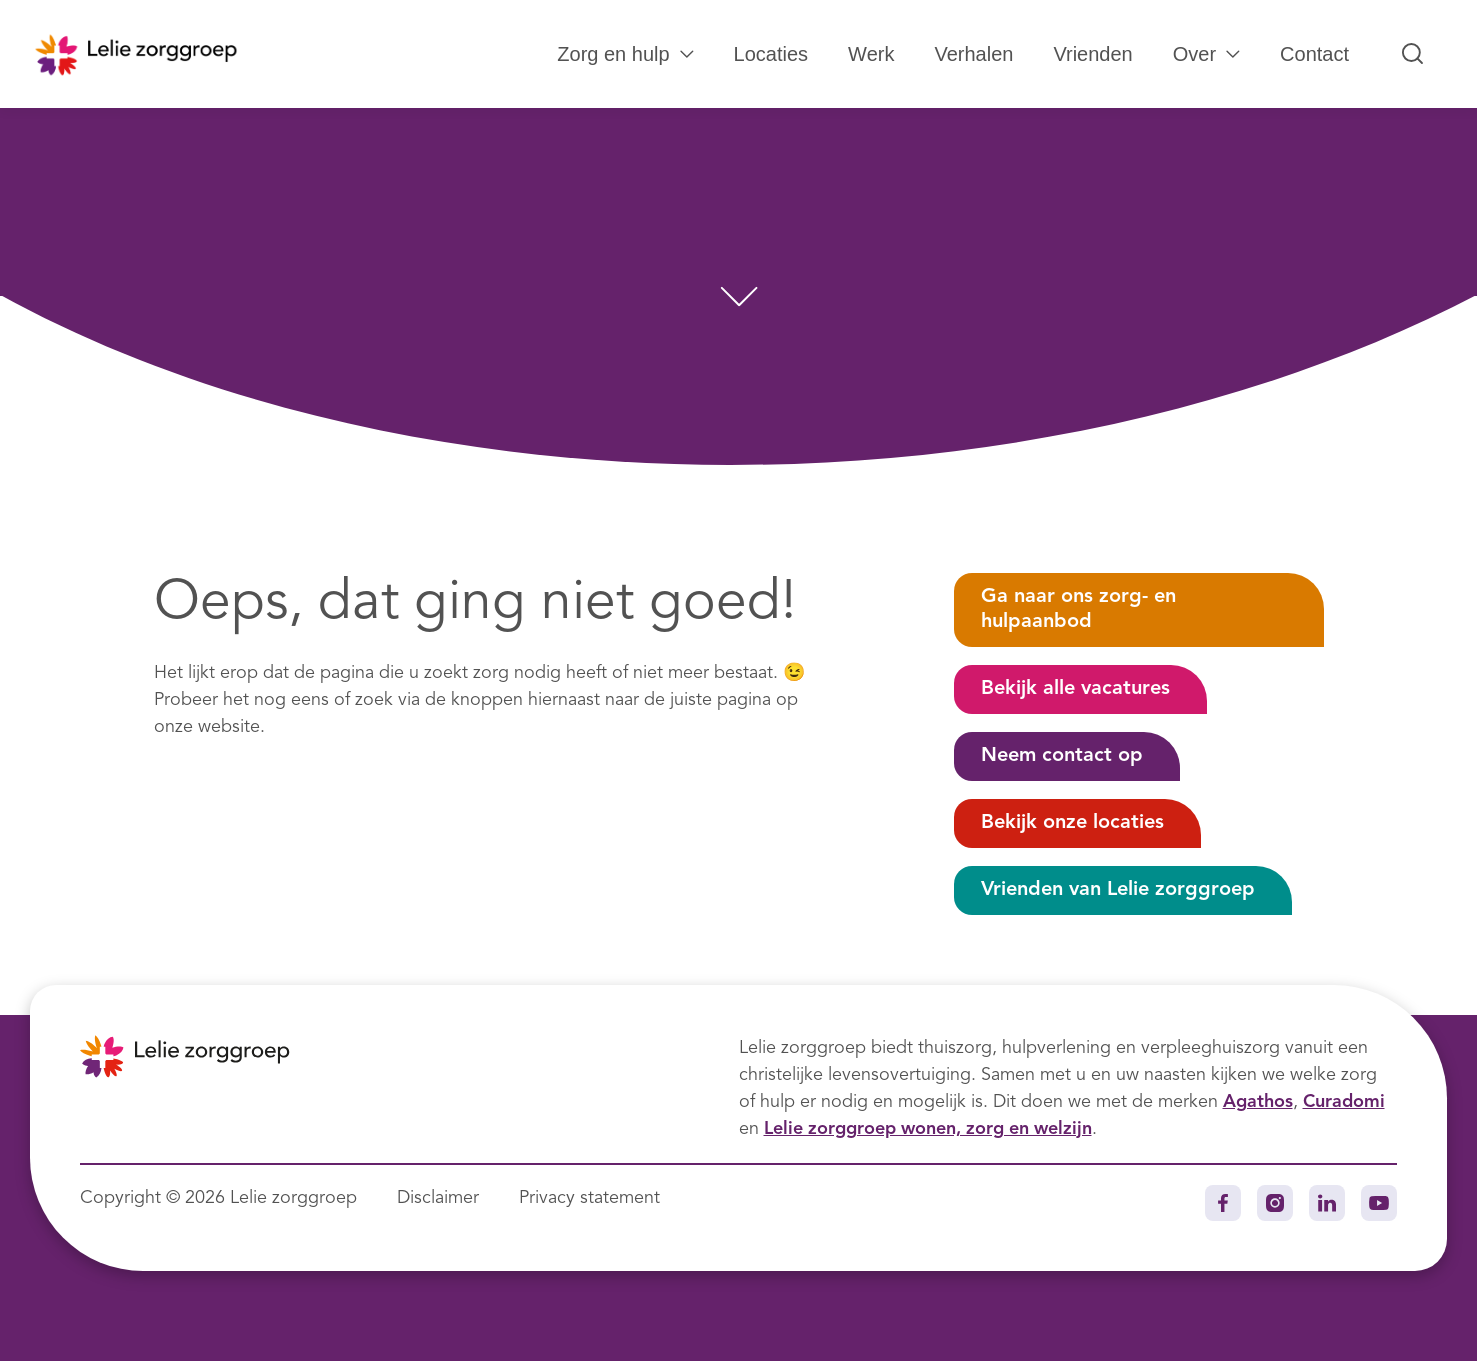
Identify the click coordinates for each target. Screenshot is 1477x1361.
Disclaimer (438, 1198)
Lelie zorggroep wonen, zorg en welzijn (928, 1129)
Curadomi (1344, 1102)
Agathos (1258, 1102)
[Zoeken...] (1413, 54)
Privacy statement (589, 1198)
